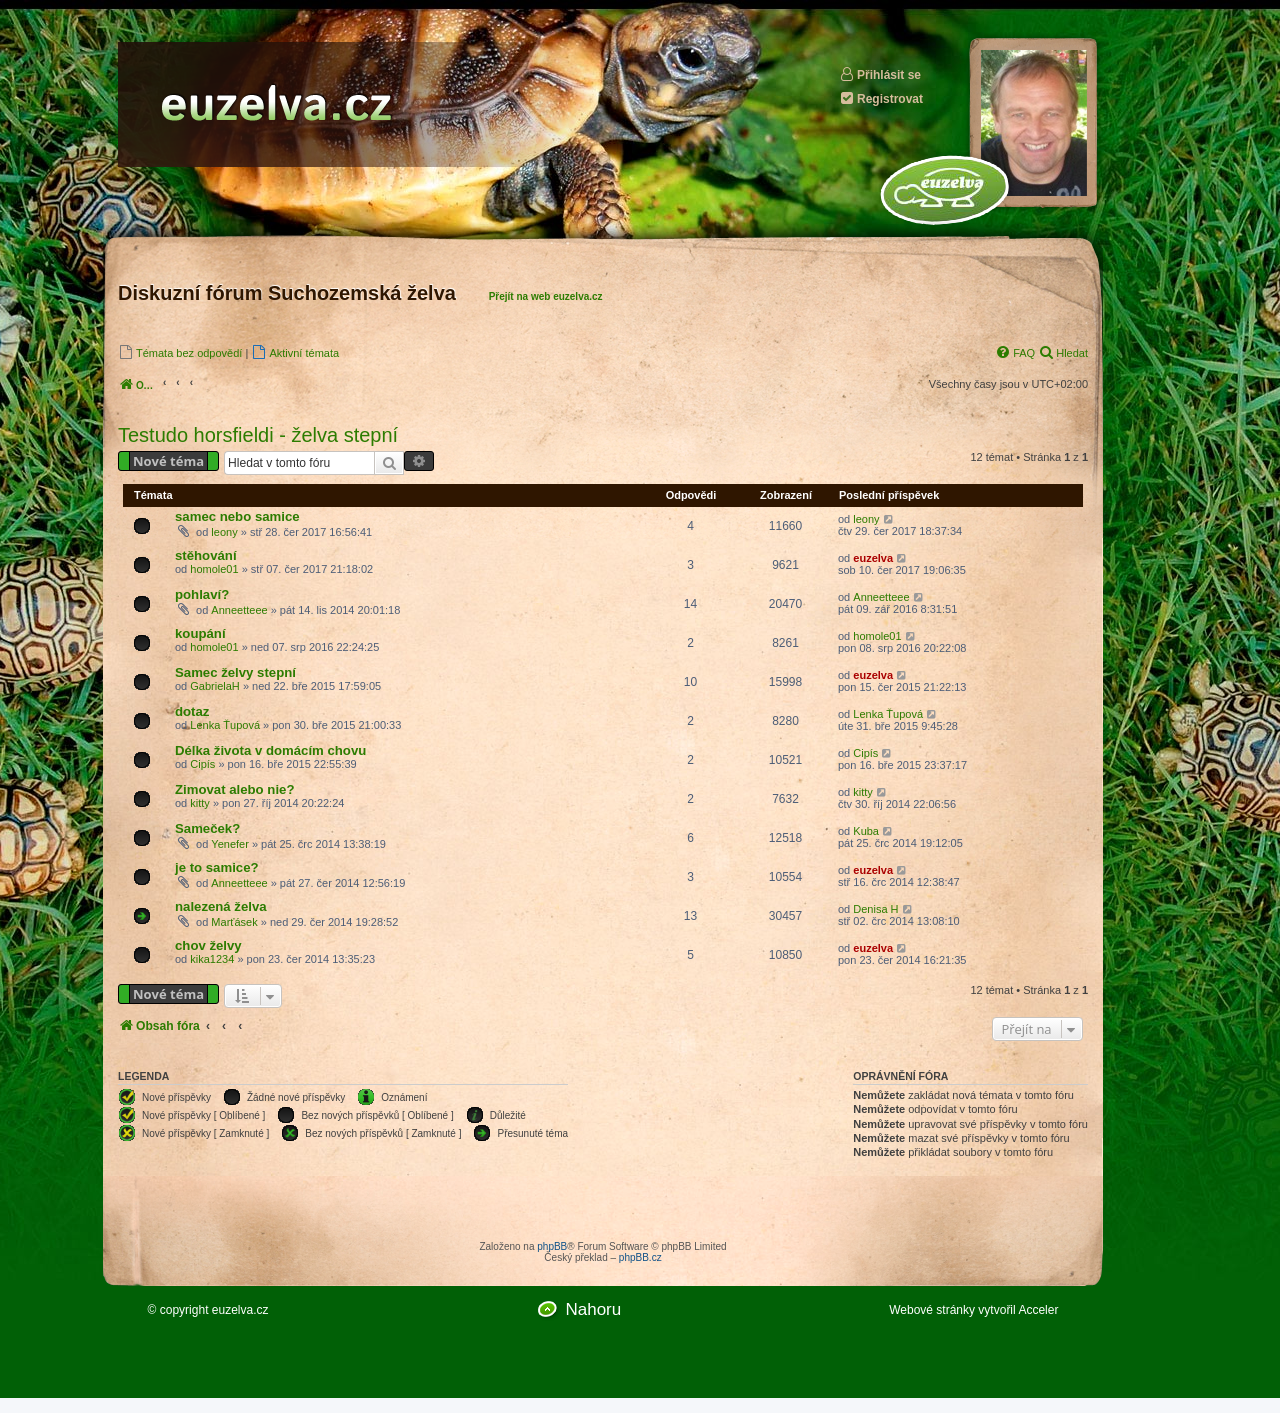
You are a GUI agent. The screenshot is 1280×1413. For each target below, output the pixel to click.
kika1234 (212, 959)
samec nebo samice (237, 516)
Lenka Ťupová (225, 725)
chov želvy (208, 945)
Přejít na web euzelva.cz (546, 296)
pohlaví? (202, 594)
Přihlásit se (880, 74)
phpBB (552, 1246)
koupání (200, 633)
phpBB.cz (640, 1257)
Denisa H (875, 909)
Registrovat (881, 98)
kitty (200, 803)
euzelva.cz (240, 1310)
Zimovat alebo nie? (234, 789)
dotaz (192, 711)
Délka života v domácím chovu (270, 750)
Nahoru (593, 1309)
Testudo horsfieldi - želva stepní (258, 435)
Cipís (202, 764)
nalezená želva (221, 906)
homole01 (214, 569)
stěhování (206, 555)
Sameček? (207, 828)
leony (224, 532)
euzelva (873, 558)
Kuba (866, 831)
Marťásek (234, 922)
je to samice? (217, 867)
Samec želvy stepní (235, 672)
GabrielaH (215, 686)
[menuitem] (180, 352)
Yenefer (230, 844)
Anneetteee (239, 610)
